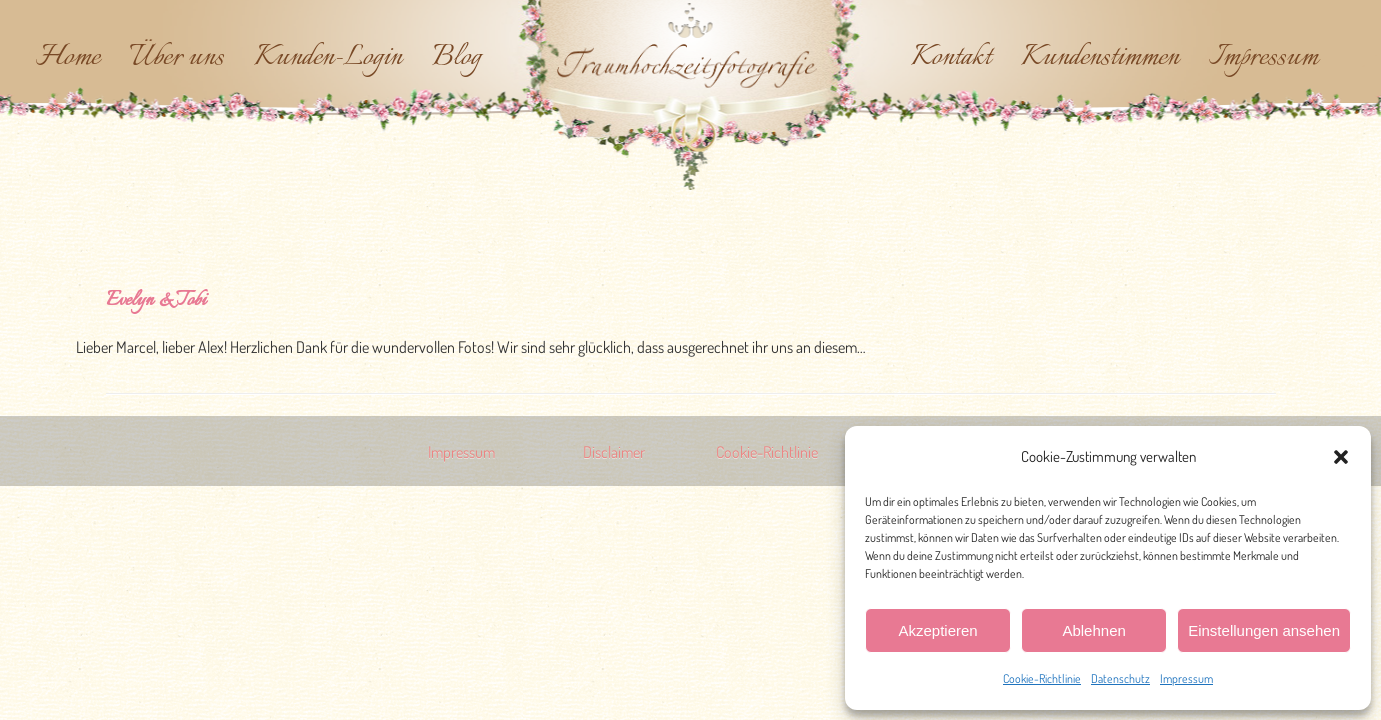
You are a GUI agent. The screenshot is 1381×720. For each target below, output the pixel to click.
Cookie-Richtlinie (1042, 678)
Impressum (1186, 678)
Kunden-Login (328, 58)
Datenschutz (1120, 678)
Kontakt (951, 58)
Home (68, 58)
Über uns (177, 58)
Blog (456, 58)
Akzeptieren (937, 630)
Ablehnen (1093, 630)
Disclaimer (614, 452)
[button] (1341, 457)
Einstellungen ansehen (1264, 630)
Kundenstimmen (1100, 58)
